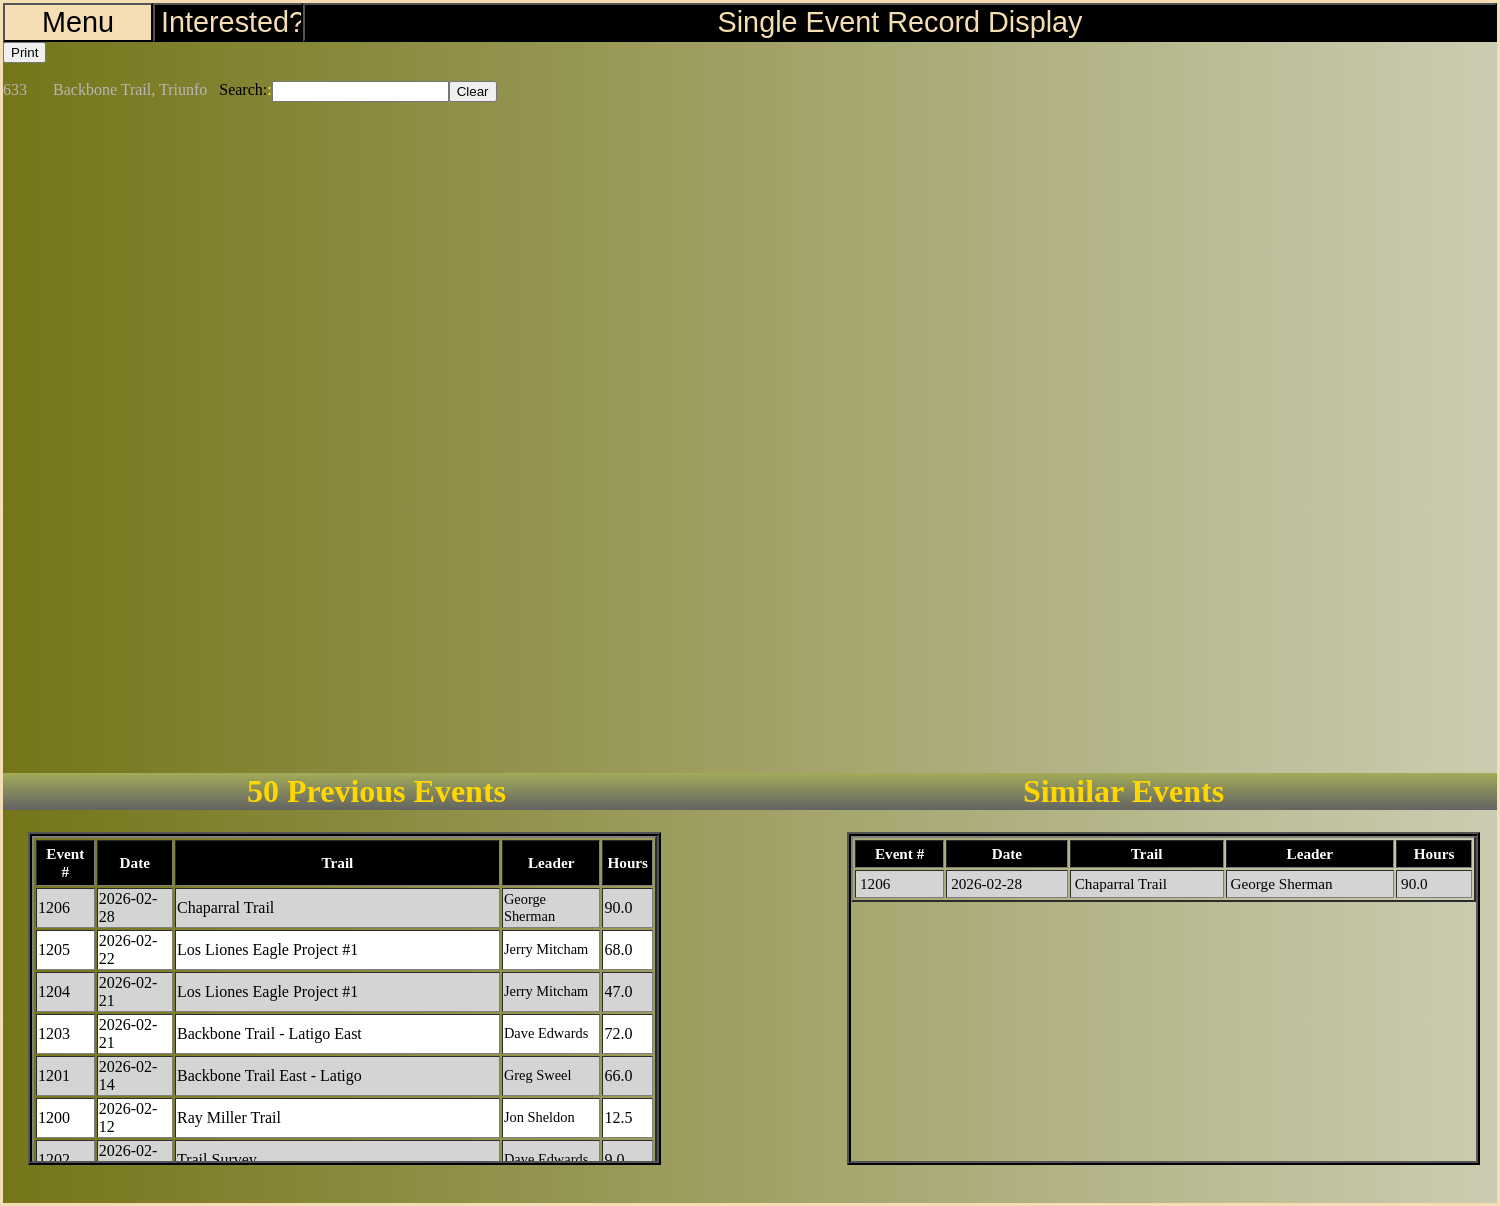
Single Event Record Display (900, 22)
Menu (78, 22)
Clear (473, 91)
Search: (243, 89)
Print (24, 52)
